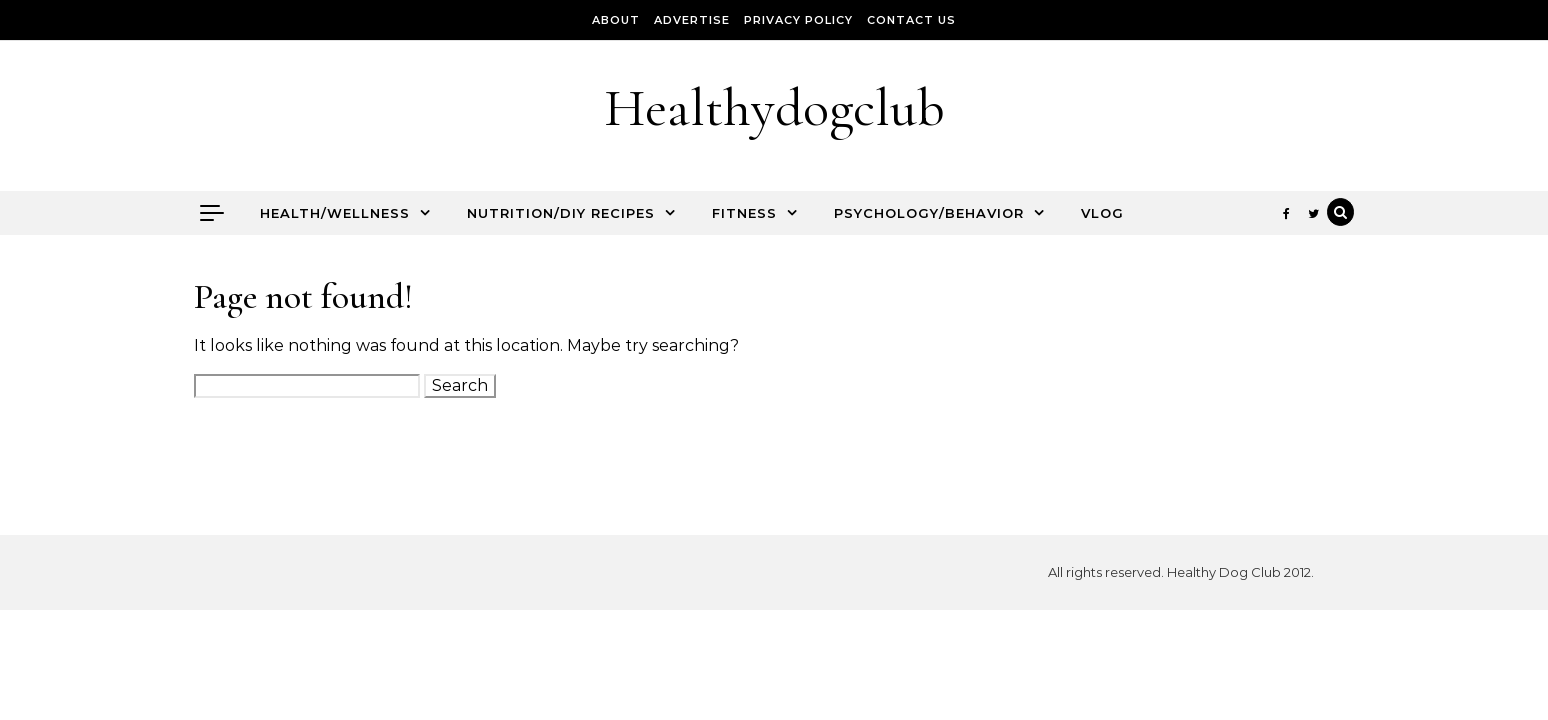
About (616, 20)
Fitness (744, 213)
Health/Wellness (335, 213)
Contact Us (911, 20)
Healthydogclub (774, 107)
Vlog (1102, 213)
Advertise (692, 20)
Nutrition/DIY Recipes (561, 213)
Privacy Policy (798, 20)
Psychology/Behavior (929, 213)
